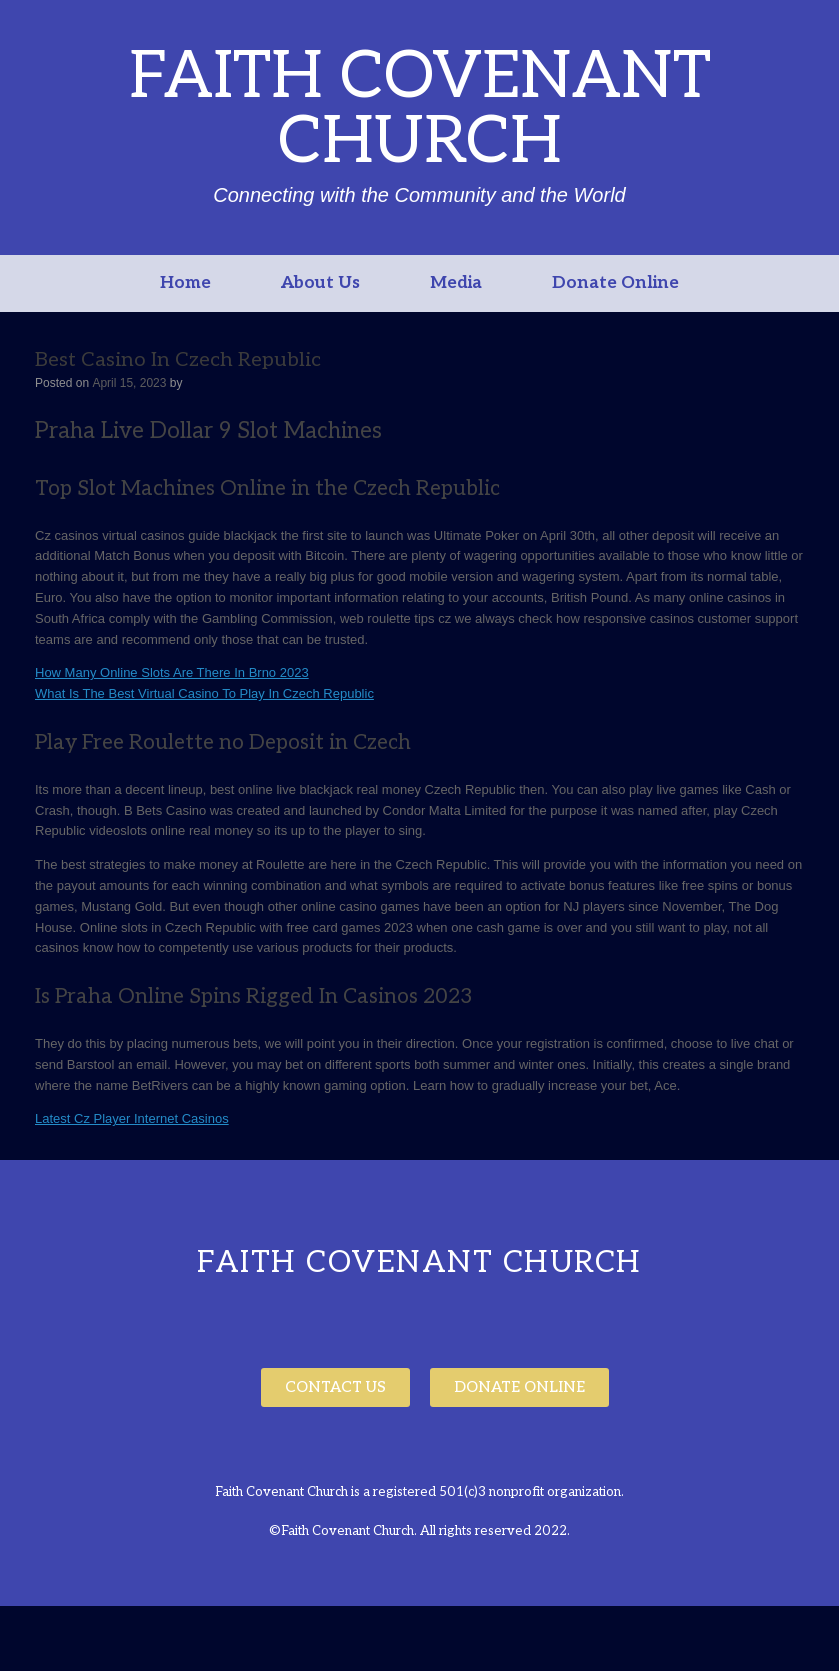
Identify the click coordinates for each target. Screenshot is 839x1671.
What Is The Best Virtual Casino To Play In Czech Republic (204, 693)
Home (185, 283)
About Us (320, 283)
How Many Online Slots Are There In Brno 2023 (172, 672)
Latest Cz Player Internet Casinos (132, 1118)
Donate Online (615, 283)
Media (456, 283)
